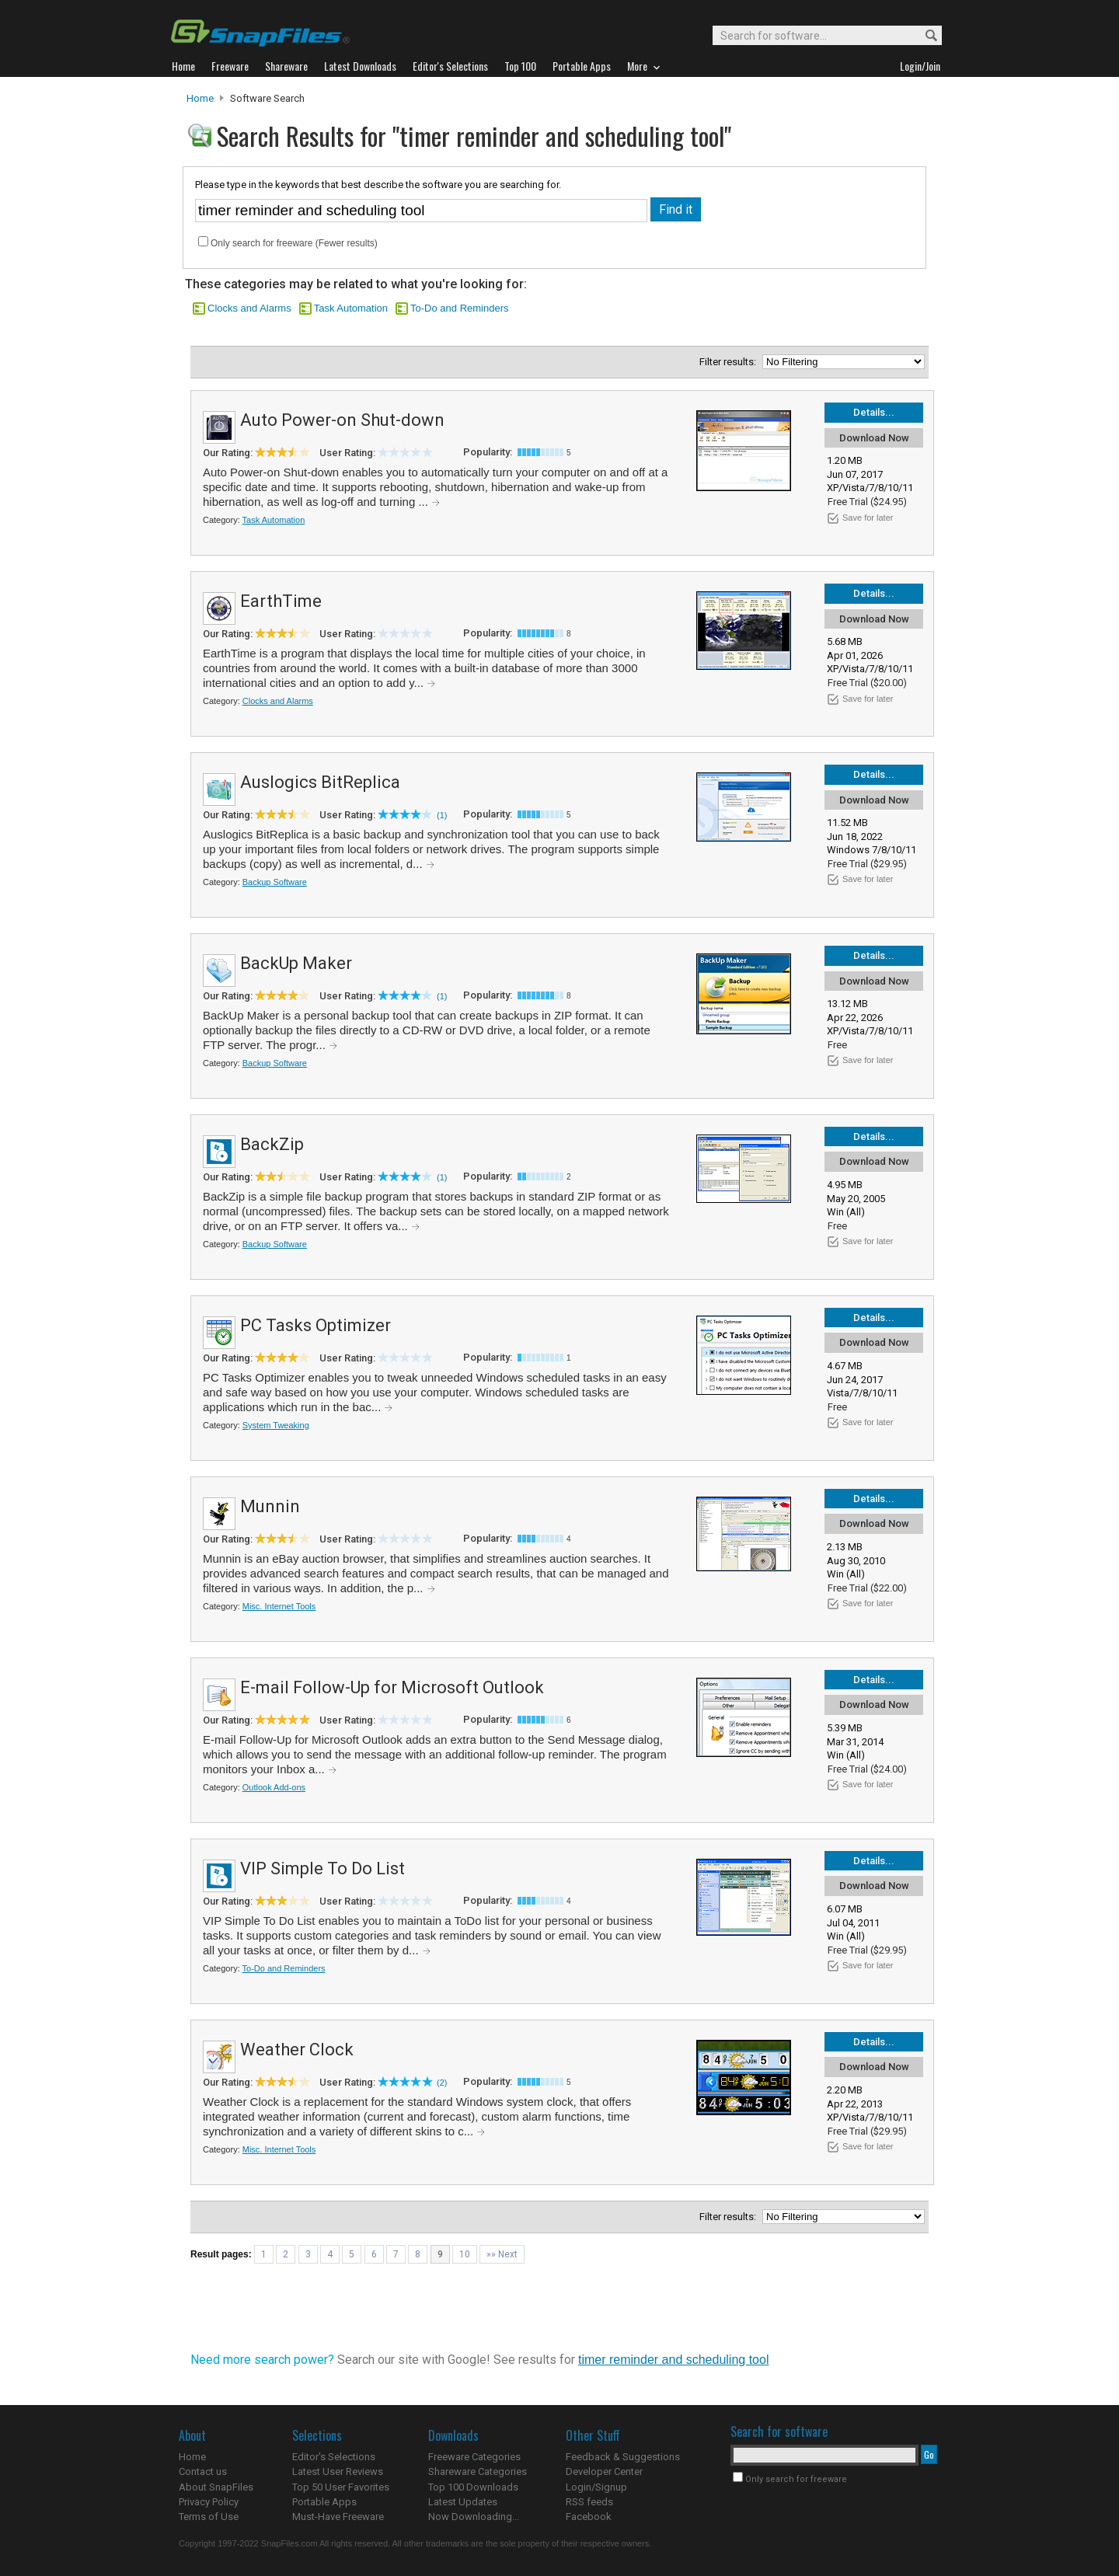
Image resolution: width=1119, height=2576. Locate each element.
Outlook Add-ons (273, 1787)
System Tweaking (275, 1425)
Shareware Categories (477, 2471)
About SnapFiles (216, 2487)
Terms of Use (209, 2516)
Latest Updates (462, 2502)
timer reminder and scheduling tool (673, 2359)
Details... (873, 412)
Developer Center (604, 2471)
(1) (442, 815)
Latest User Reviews (337, 2471)
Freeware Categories (474, 2457)
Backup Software (274, 882)
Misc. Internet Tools (279, 1606)
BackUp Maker (296, 963)
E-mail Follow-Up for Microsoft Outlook (392, 1687)
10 (464, 2254)
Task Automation (351, 308)
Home (200, 98)
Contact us (203, 2471)
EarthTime (281, 601)
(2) (442, 2082)
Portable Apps (324, 2502)
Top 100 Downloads (473, 2487)
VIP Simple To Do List (322, 1868)
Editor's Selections (333, 2457)
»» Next (502, 2254)
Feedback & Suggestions (623, 2457)
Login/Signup (596, 2487)
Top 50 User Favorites (340, 2487)
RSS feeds (589, 2502)
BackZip (272, 1144)
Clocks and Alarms (249, 308)
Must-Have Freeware (338, 2516)
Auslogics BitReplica (320, 782)
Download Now (874, 438)
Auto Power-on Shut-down (342, 420)
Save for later (867, 517)
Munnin (270, 1506)
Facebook (589, 2516)
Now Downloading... (473, 2516)
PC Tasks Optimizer (315, 1325)
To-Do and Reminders (459, 308)
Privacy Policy (209, 2502)
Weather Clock (297, 2049)
